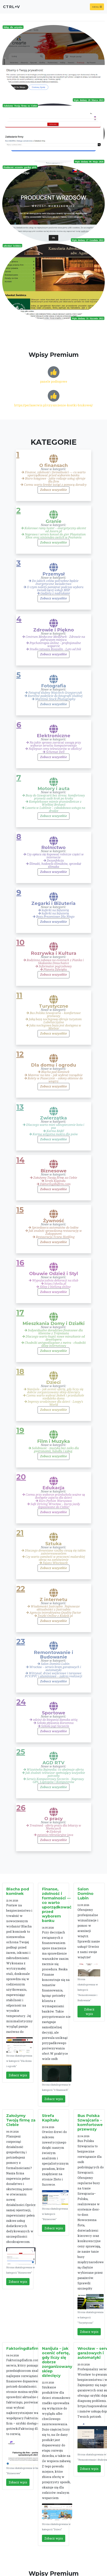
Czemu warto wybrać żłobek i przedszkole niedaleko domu (53, 1379)
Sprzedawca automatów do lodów (53, 1210)
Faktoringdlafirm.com (54, 1166)
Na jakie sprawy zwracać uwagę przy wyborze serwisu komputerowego (53, 726)
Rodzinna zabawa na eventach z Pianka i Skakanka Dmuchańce (53, 944)
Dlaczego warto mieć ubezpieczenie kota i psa (53, 1109)
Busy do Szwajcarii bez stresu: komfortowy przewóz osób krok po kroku (53, 779)
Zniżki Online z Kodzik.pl (53, 1598)
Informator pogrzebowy (53, 949)
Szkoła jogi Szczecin (53, 1708)
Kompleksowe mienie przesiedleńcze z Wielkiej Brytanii (53, 785)
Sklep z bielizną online (53, 1269)
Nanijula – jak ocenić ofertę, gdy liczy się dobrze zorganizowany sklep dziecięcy (53, 1373)
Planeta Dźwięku (53, 952)
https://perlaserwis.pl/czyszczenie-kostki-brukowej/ (53, 405)
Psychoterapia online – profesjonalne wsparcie (53, 627)
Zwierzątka (53, 1100)
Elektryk (53, 1814)
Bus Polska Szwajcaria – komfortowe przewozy (53, 997)
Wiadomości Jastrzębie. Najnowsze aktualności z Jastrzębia (53, 1590)
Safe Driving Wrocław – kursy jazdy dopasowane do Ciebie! (53, 1488)
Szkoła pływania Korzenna (53, 1705)
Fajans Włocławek (53, 1545)
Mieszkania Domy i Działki (54, 1306)
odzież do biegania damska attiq (53, 1702)
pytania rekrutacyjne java (53, 1817)
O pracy (53, 1801)
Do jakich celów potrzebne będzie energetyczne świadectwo (53, 565)
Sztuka (53, 1526)
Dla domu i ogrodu (53, 1047)
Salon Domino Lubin (53, 1646)
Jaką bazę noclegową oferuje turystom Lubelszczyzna (53, 1003)
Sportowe (53, 1695)
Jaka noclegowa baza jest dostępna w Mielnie (53, 1009)
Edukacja (53, 1470)
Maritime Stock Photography (53, 681)
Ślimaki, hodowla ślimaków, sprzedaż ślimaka (53, 847)
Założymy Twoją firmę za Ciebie (53, 1160)
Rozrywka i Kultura (53, 936)
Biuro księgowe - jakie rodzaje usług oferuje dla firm (53, 462)
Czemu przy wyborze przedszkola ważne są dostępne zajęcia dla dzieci (53, 1478)
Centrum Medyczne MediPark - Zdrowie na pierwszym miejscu (53, 621)
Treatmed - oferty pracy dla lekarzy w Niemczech (53, 1809)
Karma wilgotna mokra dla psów (53, 1117)
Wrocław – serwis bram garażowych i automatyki (53, 1651)
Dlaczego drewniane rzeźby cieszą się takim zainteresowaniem (53, 1534)
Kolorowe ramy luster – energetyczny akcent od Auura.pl (53, 512)
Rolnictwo (53, 830)
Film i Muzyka (53, 1424)
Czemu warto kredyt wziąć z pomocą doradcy (53, 467)
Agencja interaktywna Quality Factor (53, 1595)
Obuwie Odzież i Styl (53, 1256)
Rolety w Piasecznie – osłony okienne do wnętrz (53, 1062)
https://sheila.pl (53, 1266)
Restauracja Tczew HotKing (54, 1219)
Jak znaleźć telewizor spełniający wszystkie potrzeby (53, 1757)
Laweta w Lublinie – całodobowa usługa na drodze (53, 792)
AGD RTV (53, 1745)
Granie (53, 504)
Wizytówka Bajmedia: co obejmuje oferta (53, 1752)
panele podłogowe (53, 381)
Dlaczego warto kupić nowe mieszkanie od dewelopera (53, 1320)
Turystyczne (53, 988)
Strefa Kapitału (53, 1163)
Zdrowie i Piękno (53, 612)
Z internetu (53, 1582)
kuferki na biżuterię (53, 893)
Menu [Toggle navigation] (97, 6)
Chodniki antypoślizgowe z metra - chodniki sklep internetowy (53, 1326)
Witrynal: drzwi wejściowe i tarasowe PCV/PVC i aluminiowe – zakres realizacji (53, 1657)
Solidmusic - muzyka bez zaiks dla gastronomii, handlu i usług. (53, 1432)
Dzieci (53, 1365)
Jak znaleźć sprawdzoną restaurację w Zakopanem (53, 1214)
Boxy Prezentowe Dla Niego (53, 899)
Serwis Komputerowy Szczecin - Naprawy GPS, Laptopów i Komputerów (53, 1763)
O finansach (53, 448)
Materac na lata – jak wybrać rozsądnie (53, 1057)
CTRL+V (11, 7)
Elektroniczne (53, 718)
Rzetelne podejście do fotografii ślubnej (53, 678)
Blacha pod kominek (53, 1054)
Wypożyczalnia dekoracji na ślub (53, 1263)
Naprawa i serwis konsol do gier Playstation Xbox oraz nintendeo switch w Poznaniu (53, 518)
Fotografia (53, 668)
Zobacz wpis (18, 2093)
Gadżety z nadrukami (53, 576)
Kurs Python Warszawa (54, 1483)
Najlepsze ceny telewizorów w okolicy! (53, 731)
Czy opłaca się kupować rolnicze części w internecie (53, 838)
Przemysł (53, 556)
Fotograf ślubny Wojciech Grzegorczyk (53, 675)
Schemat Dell (54, 734)
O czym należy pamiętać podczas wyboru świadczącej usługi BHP (53, 571)
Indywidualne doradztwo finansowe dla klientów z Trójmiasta (53, 1314)
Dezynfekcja (53, 843)
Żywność (53, 1203)
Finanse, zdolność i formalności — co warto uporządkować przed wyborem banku (53, 456)
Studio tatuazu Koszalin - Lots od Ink (53, 632)
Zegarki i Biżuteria (53, 886)
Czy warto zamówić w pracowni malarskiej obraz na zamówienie (53, 1540)
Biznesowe (54, 1153)
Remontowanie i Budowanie (53, 1637)
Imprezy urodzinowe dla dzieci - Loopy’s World (53, 1385)
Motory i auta (54, 771)
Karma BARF (53, 1113)
